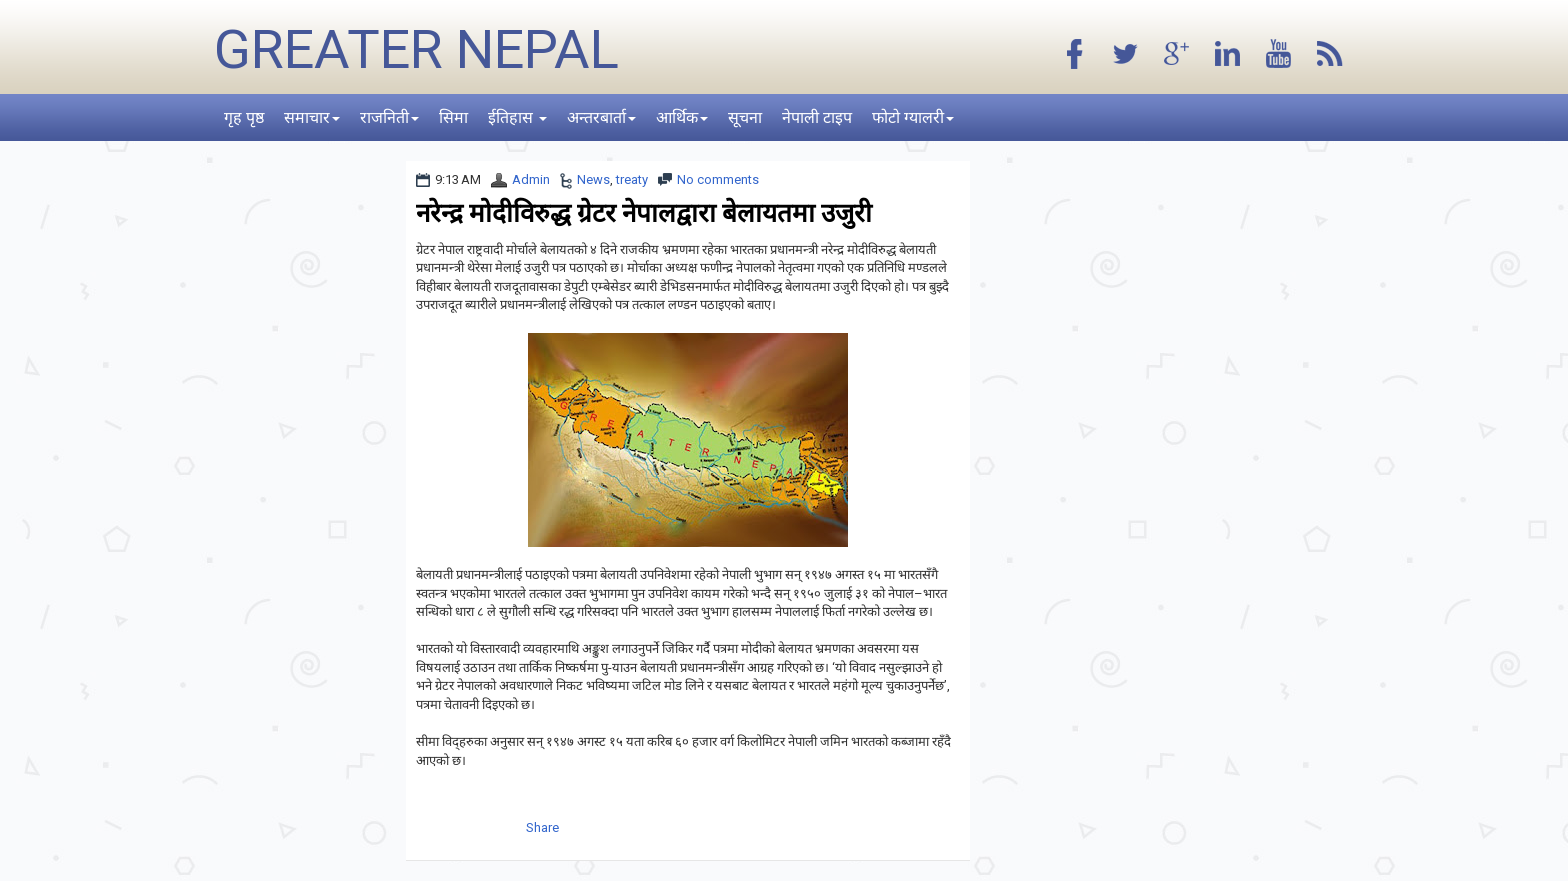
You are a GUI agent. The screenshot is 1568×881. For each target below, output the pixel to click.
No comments (718, 179)
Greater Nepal (416, 49)
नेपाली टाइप (817, 117)
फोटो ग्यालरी (913, 117)
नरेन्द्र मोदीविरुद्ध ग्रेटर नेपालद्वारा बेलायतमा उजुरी (644, 213)
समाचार (312, 117)
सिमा (453, 117)
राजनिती (389, 117)
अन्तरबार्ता (601, 117)
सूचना (745, 117)
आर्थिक (682, 117)
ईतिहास (517, 117)
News (593, 179)
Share (542, 827)
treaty (632, 179)
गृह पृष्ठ (244, 117)
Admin (531, 179)
